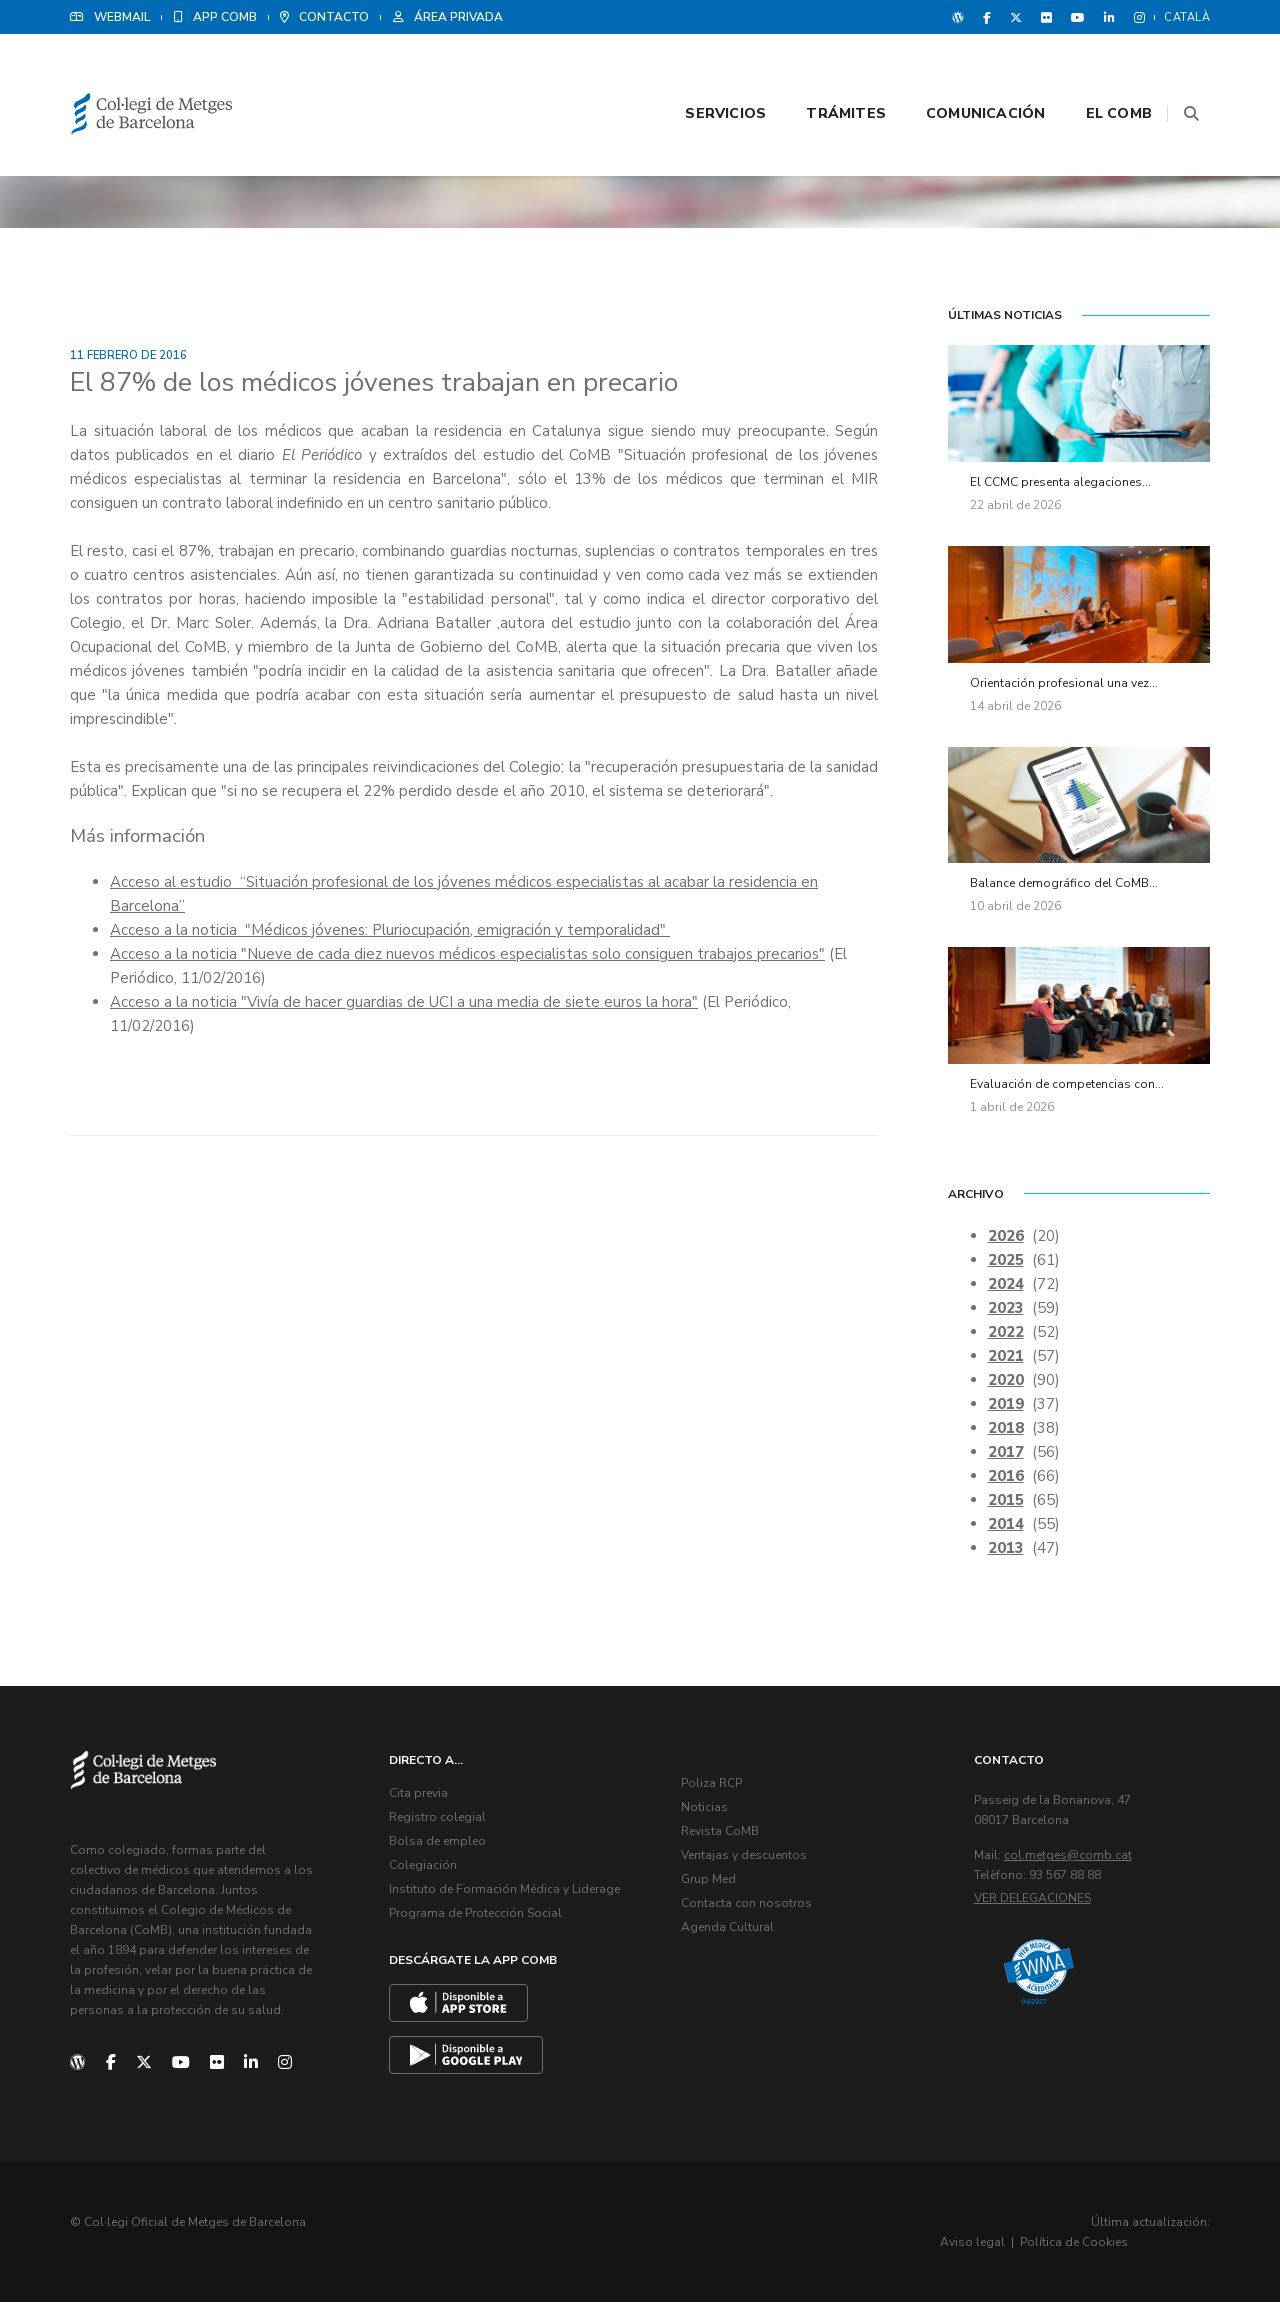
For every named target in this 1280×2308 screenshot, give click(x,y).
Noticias (708, 1816)
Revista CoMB (724, 1840)
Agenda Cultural (731, 1936)
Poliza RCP (715, 1792)
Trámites (821, 71)
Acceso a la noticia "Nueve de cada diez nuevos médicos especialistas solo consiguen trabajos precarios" (467, 959)
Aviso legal (1048, 2248)
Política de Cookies (1150, 2248)
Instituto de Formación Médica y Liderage (508, 1898)
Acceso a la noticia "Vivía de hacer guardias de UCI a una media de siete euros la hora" (404, 1007)
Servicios (700, 71)
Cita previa (422, 1802)
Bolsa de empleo (441, 1850)
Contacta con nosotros (750, 1912)
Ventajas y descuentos (748, 1864)
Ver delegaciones (1036, 1907)
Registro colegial (441, 1826)
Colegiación (427, 1874)
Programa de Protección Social (479, 1922)
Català (1187, 17)
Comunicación (961, 71)
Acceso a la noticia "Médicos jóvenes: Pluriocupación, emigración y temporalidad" (390, 935)
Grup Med (712, 1888)
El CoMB (1094, 71)
